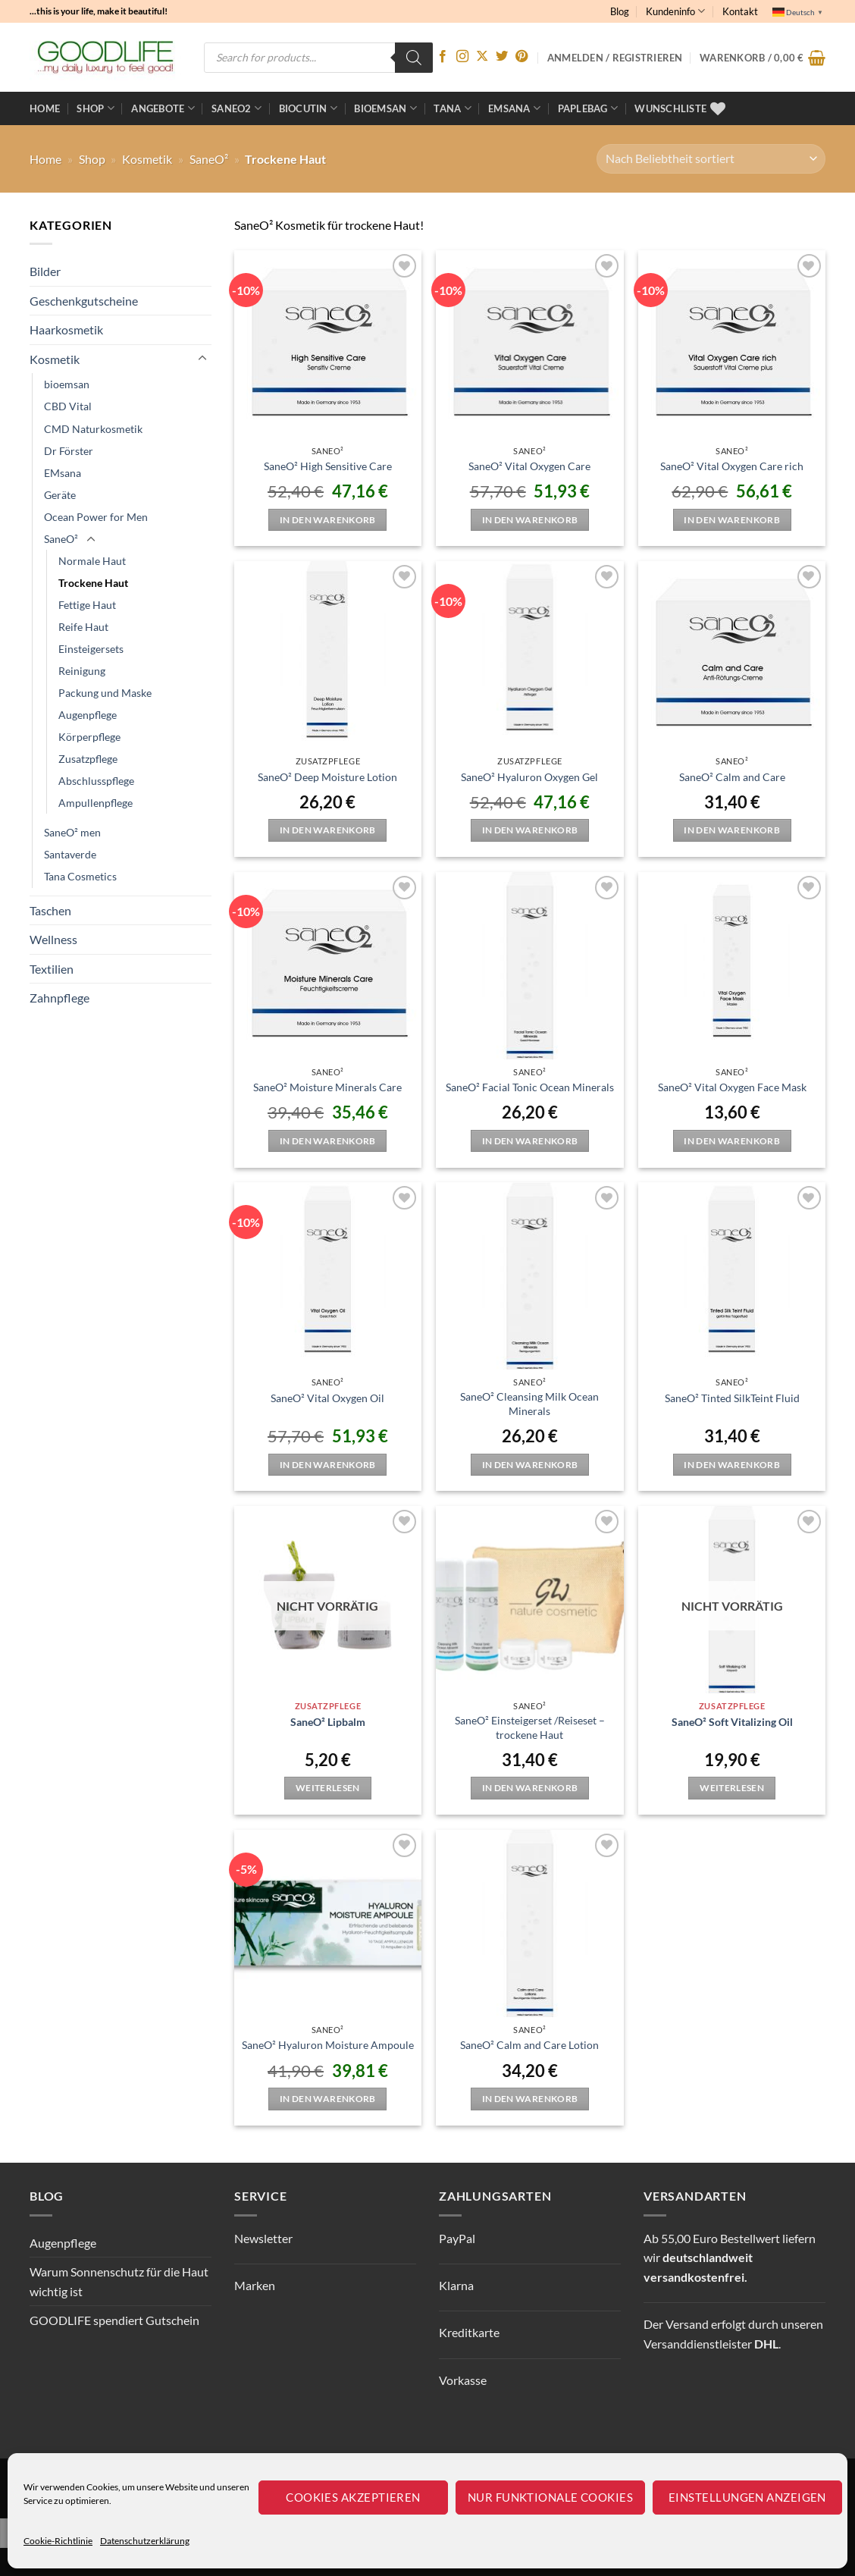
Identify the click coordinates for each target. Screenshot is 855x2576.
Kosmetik (147, 159)
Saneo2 (236, 108)
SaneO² (208, 159)
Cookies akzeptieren (353, 2497)
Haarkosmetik (66, 329)
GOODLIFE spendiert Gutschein (114, 2320)
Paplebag (588, 108)
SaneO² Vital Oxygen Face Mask (732, 1087)
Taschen (50, 910)
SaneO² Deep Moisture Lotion (327, 776)
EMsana (62, 472)
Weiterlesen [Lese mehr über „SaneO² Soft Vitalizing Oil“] (732, 1788)
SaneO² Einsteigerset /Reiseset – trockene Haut (530, 1727)
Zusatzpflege (87, 758)
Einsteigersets (91, 648)
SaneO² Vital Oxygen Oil (327, 1398)
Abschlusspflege (96, 780)
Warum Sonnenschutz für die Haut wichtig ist (119, 2281)
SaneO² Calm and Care (732, 776)
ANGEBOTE (163, 108)
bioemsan (385, 108)
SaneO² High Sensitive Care (328, 466)
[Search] (414, 57)
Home (45, 108)
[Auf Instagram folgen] (462, 57)
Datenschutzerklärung (144, 2540)
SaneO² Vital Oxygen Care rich (731, 466)
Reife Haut (83, 626)
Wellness (53, 939)
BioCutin (308, 108)
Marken (254, 2285)
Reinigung (81, 670)
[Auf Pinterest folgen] (521, 57)
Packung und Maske (105, 692)
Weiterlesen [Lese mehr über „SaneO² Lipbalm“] (328, 1788)
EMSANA (514, 108)
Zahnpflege (59, 997)
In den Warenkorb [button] (328, 520)
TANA (452, 108)
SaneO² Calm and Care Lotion (529, 2044)
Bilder (45, 271)
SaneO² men (72, 832)
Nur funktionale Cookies (550, 2497)
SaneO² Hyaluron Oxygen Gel (529, 776)
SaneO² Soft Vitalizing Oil (732, 1721)
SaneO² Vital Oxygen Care (529, 466)
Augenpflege (87, 714)
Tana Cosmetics (80, 876)
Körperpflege (89, 736)
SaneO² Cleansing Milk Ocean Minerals (529, 1403)
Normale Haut (92, 560)
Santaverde (70, 854)
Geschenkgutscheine (84, 300)
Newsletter (263, 2238)
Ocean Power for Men (96, 516)
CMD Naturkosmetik (93, 428)
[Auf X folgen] (482, 57)
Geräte (60, 494)
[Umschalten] (202, 359)
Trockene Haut (93, 582)
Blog (619, 11)
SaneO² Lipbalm (327, 1721)
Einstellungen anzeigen (747, 2497)
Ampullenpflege (95, 802)
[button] (762, 57)
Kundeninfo (675, 11)
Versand (687, 2324)
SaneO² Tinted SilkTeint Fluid (732, 1398)
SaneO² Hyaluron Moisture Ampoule (328, 2044)
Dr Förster (68, 450)
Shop (95, 108)
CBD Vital (68, 406)
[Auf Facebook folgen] (443, 57)
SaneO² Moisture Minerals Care (327, 1087)
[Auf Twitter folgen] (502, 57)
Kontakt (740, 11)
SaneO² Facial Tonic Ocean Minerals (530, 1087)
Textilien (52, 969)
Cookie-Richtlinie (57, 2540)
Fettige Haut (87, 604)
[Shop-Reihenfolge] (711, 159)
